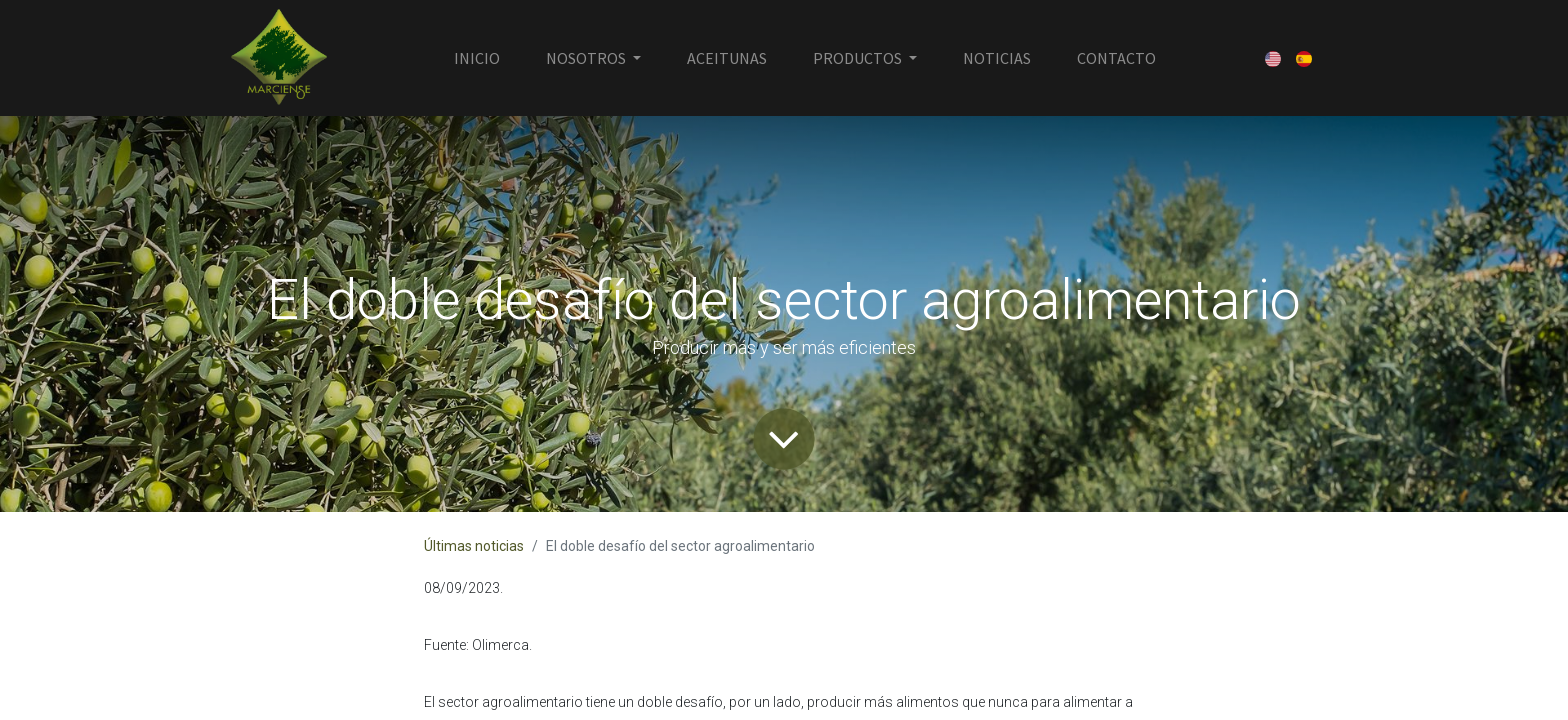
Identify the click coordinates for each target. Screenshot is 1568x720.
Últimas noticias (474, 546)
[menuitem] (477, 58)
